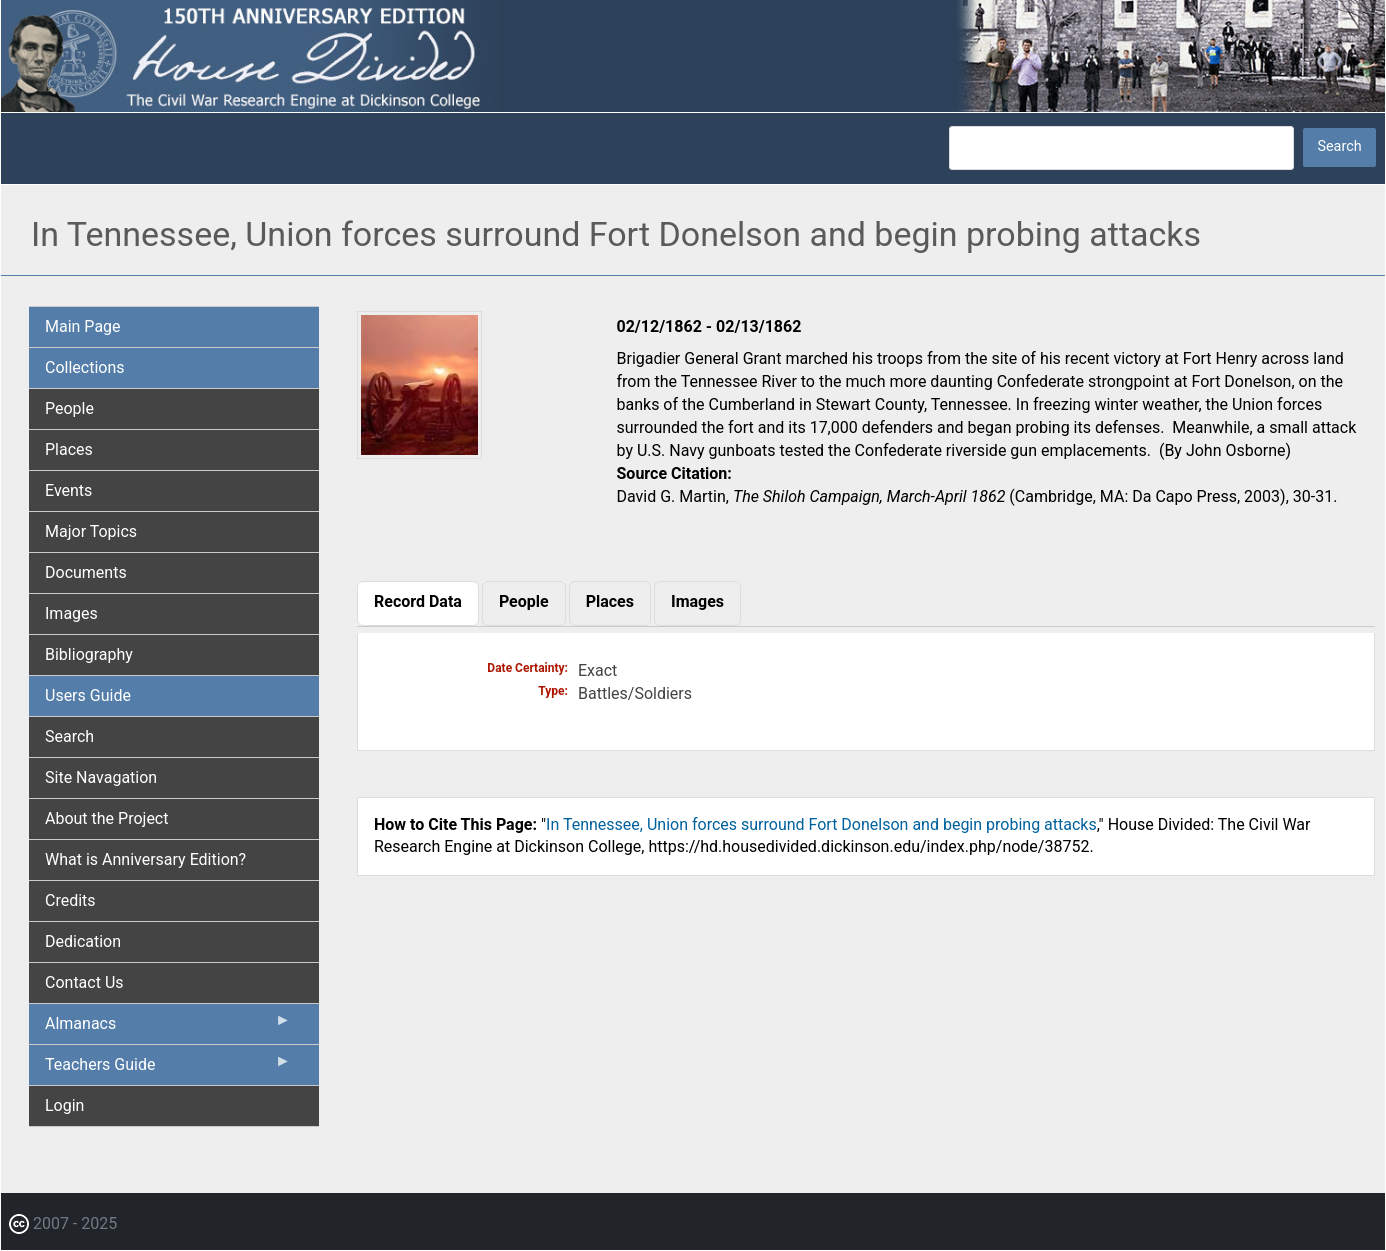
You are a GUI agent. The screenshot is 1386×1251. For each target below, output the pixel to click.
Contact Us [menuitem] (84, 982)
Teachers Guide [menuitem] (168, 1069)
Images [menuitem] (71, 613)
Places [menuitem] (69, 449)
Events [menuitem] (68, 490)
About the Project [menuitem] (106, 818)
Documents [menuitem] (86, 572)
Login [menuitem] (64, 1105)
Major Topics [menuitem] (91, 531)
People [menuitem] (69, 408)
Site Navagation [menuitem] (101, 777)
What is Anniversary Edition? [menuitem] (145, 859)
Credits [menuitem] (70, 900)
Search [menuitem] (69, 736)
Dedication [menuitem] (83, 941)
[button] (419, 451)
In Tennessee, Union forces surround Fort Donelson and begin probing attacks (821, 824)
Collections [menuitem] (85, 367)
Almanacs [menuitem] (168, 1028)
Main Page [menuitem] (83, 326)
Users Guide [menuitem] (88, 695)
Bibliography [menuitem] (89, 654)
